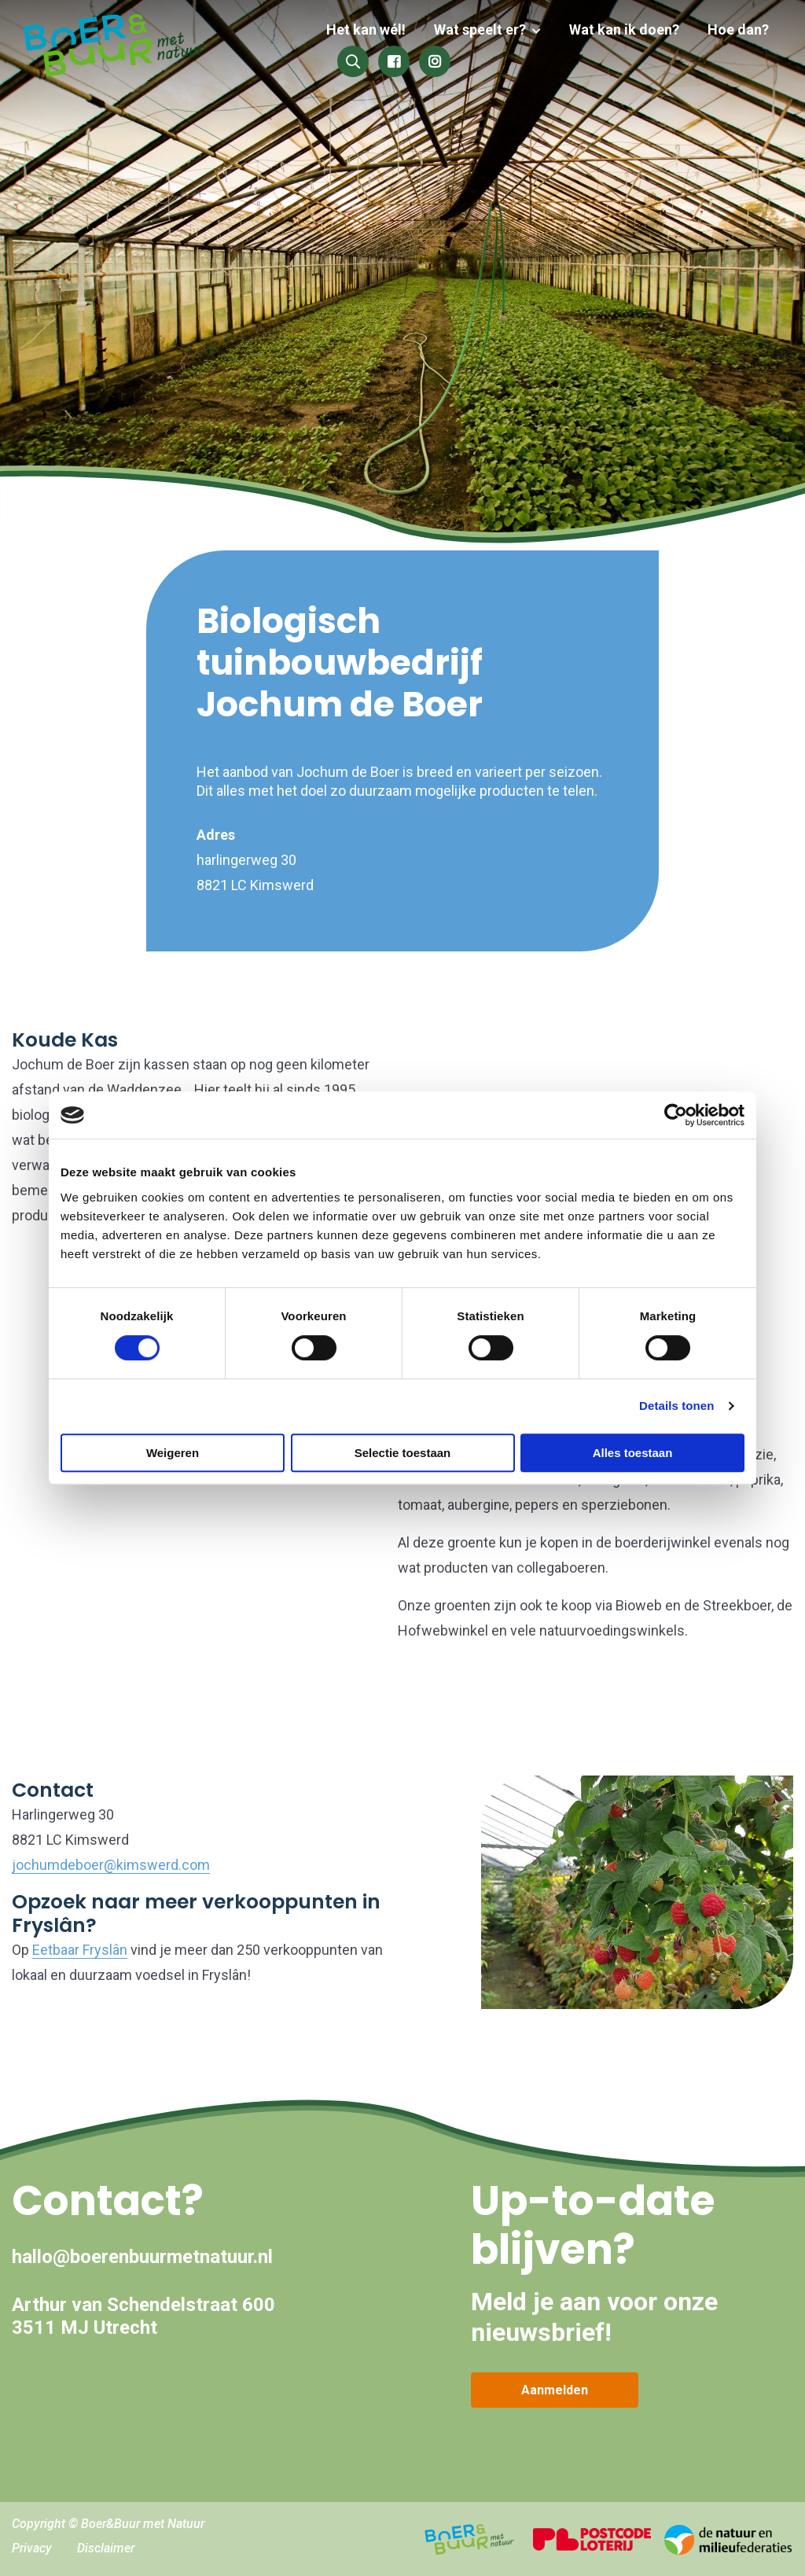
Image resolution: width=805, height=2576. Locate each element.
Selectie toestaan (403, 1452)
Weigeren (172, 1452)
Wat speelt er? (486, 29)
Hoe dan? (738, 29)
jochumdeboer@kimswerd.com (111, 1865)
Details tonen (676, 1405)
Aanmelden (554, 2390)
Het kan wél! (375, 29)
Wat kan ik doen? (627, 29)
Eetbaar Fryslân (79, 1949)
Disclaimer (105, 2548)
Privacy (32, 2548)
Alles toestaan (633, 1452)
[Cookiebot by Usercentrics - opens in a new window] (675, 1115)
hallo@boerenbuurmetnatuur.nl (142, 2257)
